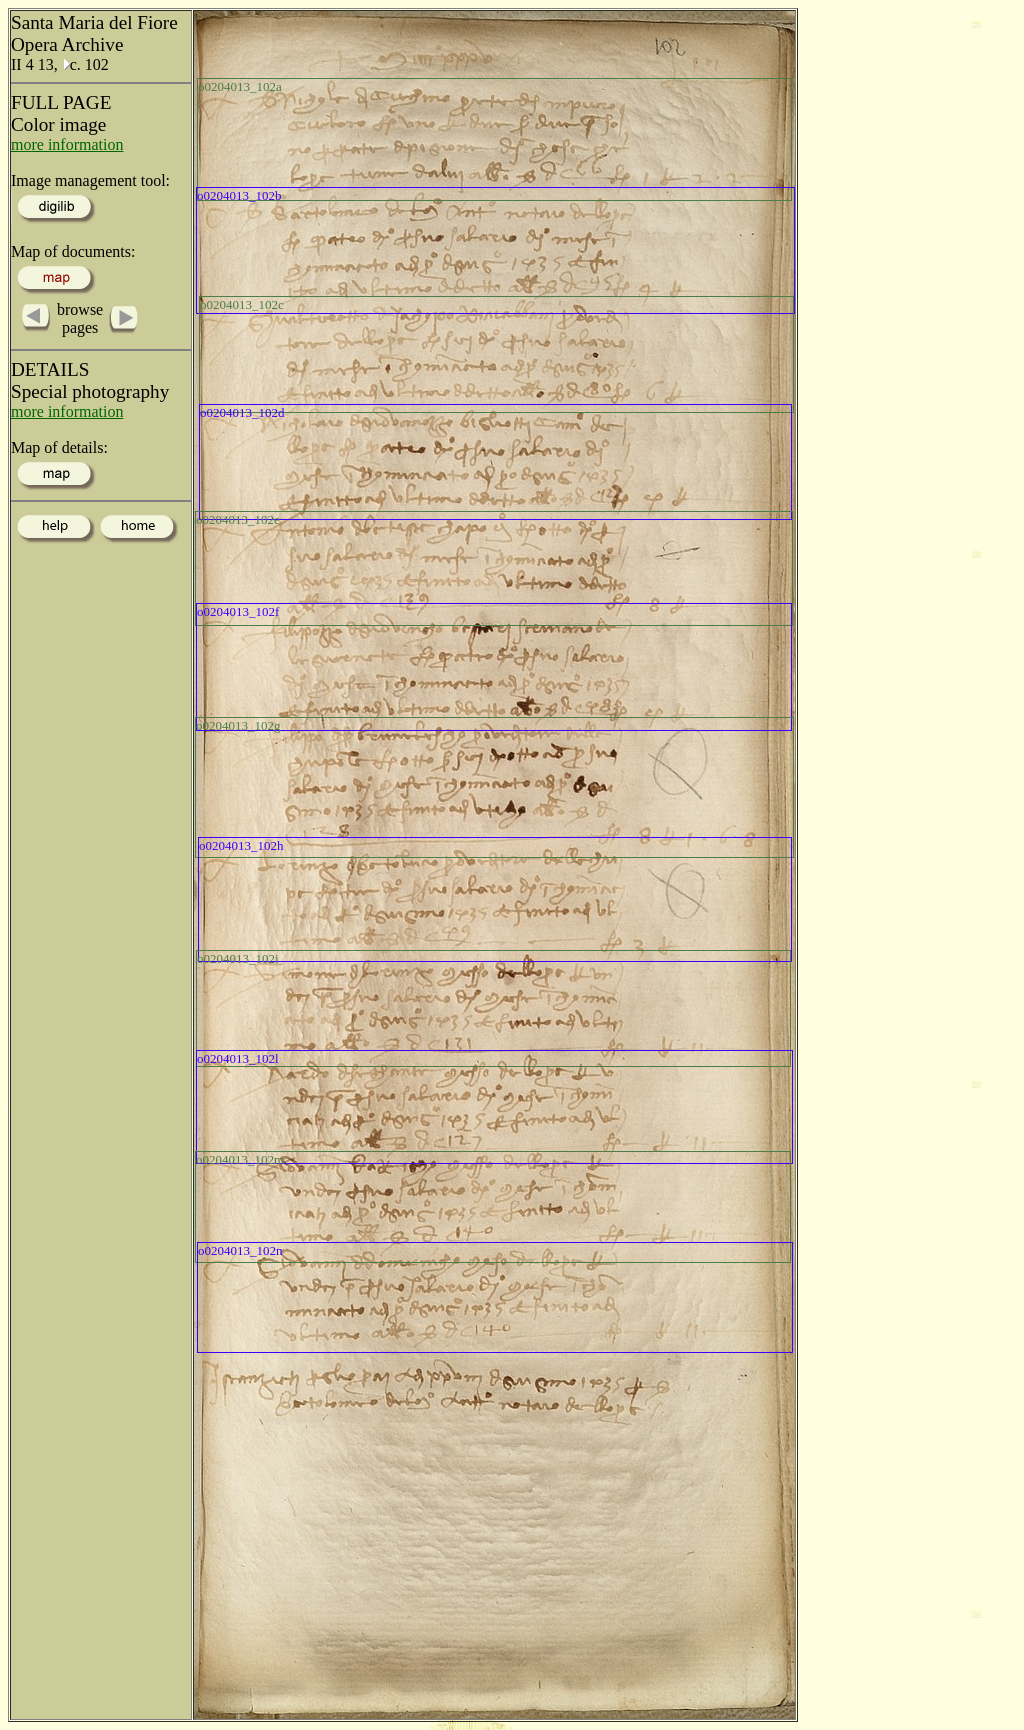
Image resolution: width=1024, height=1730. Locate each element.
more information (67, 144)
